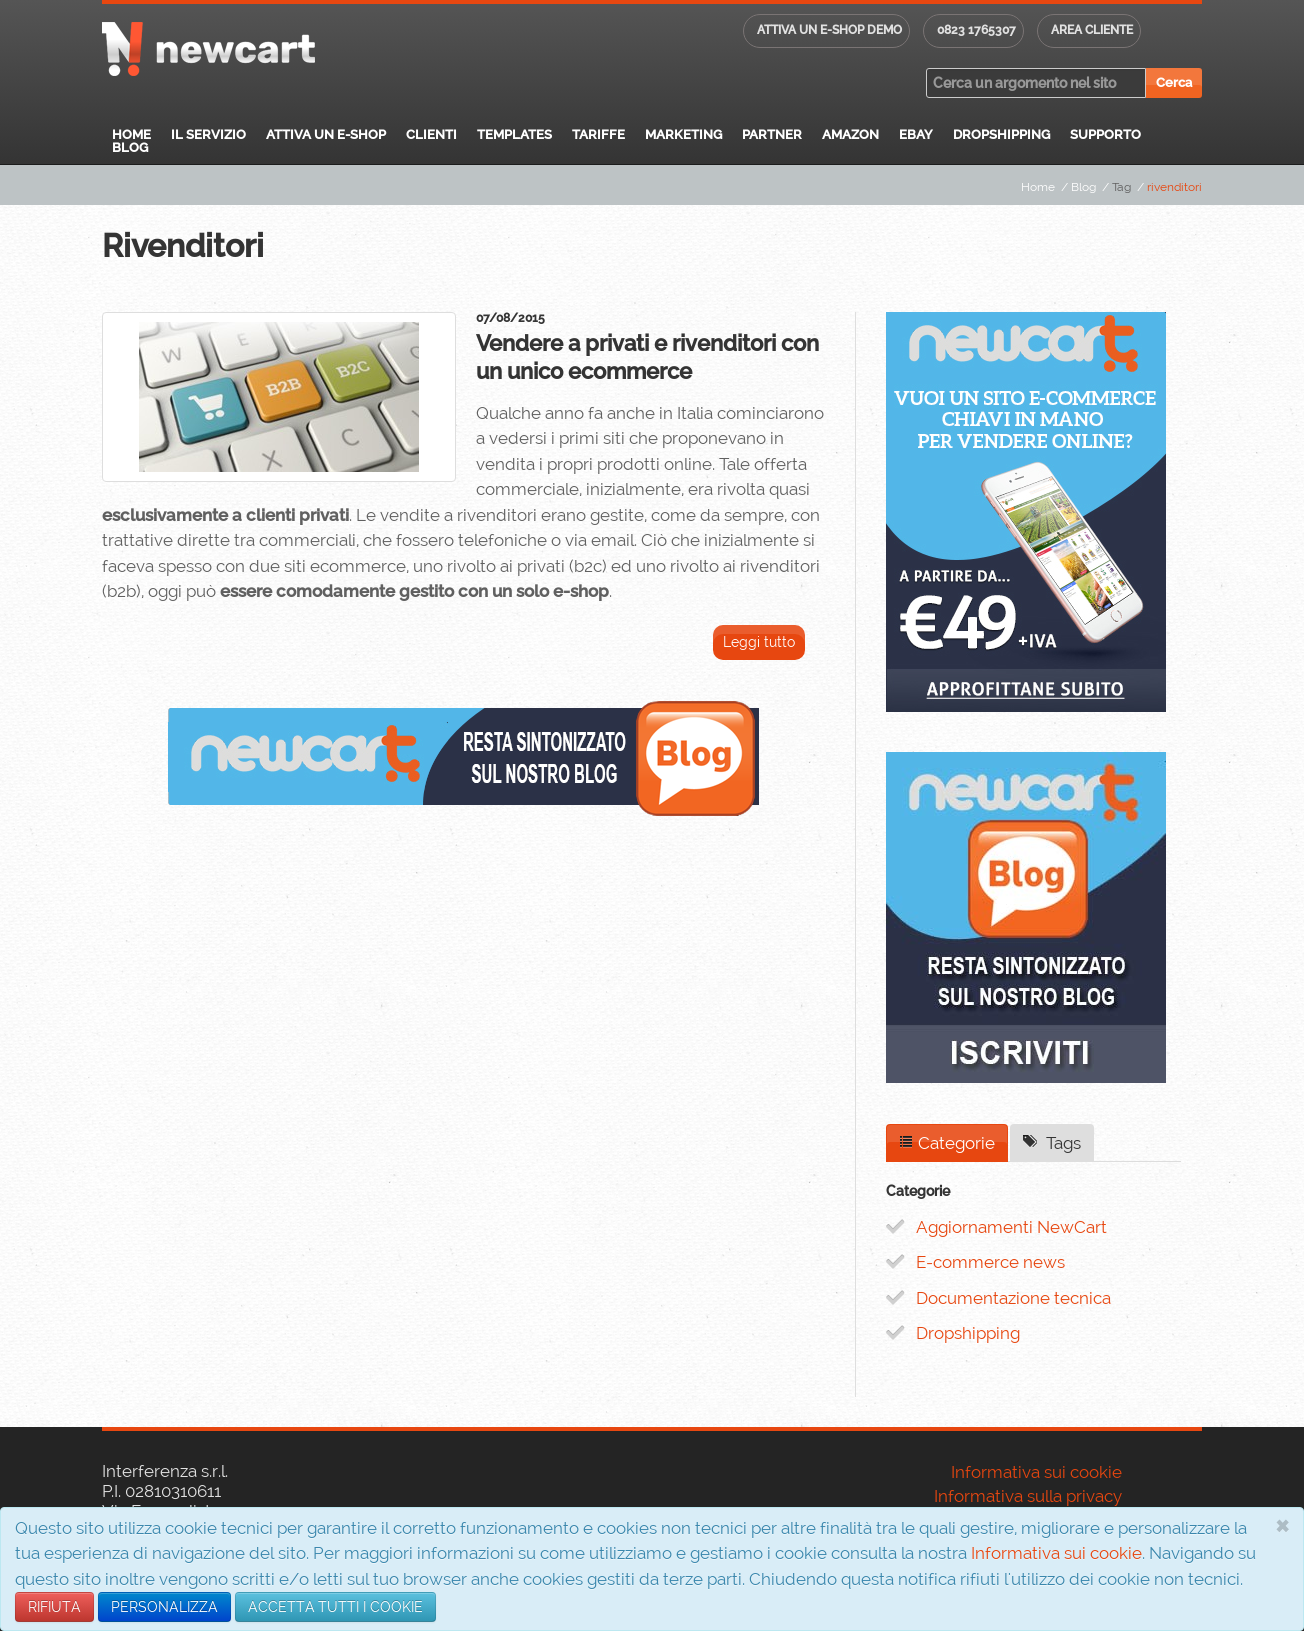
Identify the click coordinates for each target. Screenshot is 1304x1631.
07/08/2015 (510, 318)
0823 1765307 (976, 30)
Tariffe (598, 134)
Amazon (850, 134)
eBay (916, 134)
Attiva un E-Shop (326, 134)
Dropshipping (1001, 134)
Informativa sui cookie (1056, 1553)
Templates (514, 134)
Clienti (431, 134)
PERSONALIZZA (164, 1607)
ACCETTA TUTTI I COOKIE (335, 1607)
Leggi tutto (759, 642)
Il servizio (208, 134)
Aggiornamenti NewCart (1011, 1227)
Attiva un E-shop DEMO (829, 30)
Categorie (947, 1143)
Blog (130, 147)
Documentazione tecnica (1013, 1298)
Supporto (1105, 134)
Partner (772, 134)
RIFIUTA (54, 1607)
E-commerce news (990, 1262)
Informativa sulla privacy (1028, 1496)
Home (131, 134)
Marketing (683, 134)
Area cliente (1092, 30)
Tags (1052, 1143)
